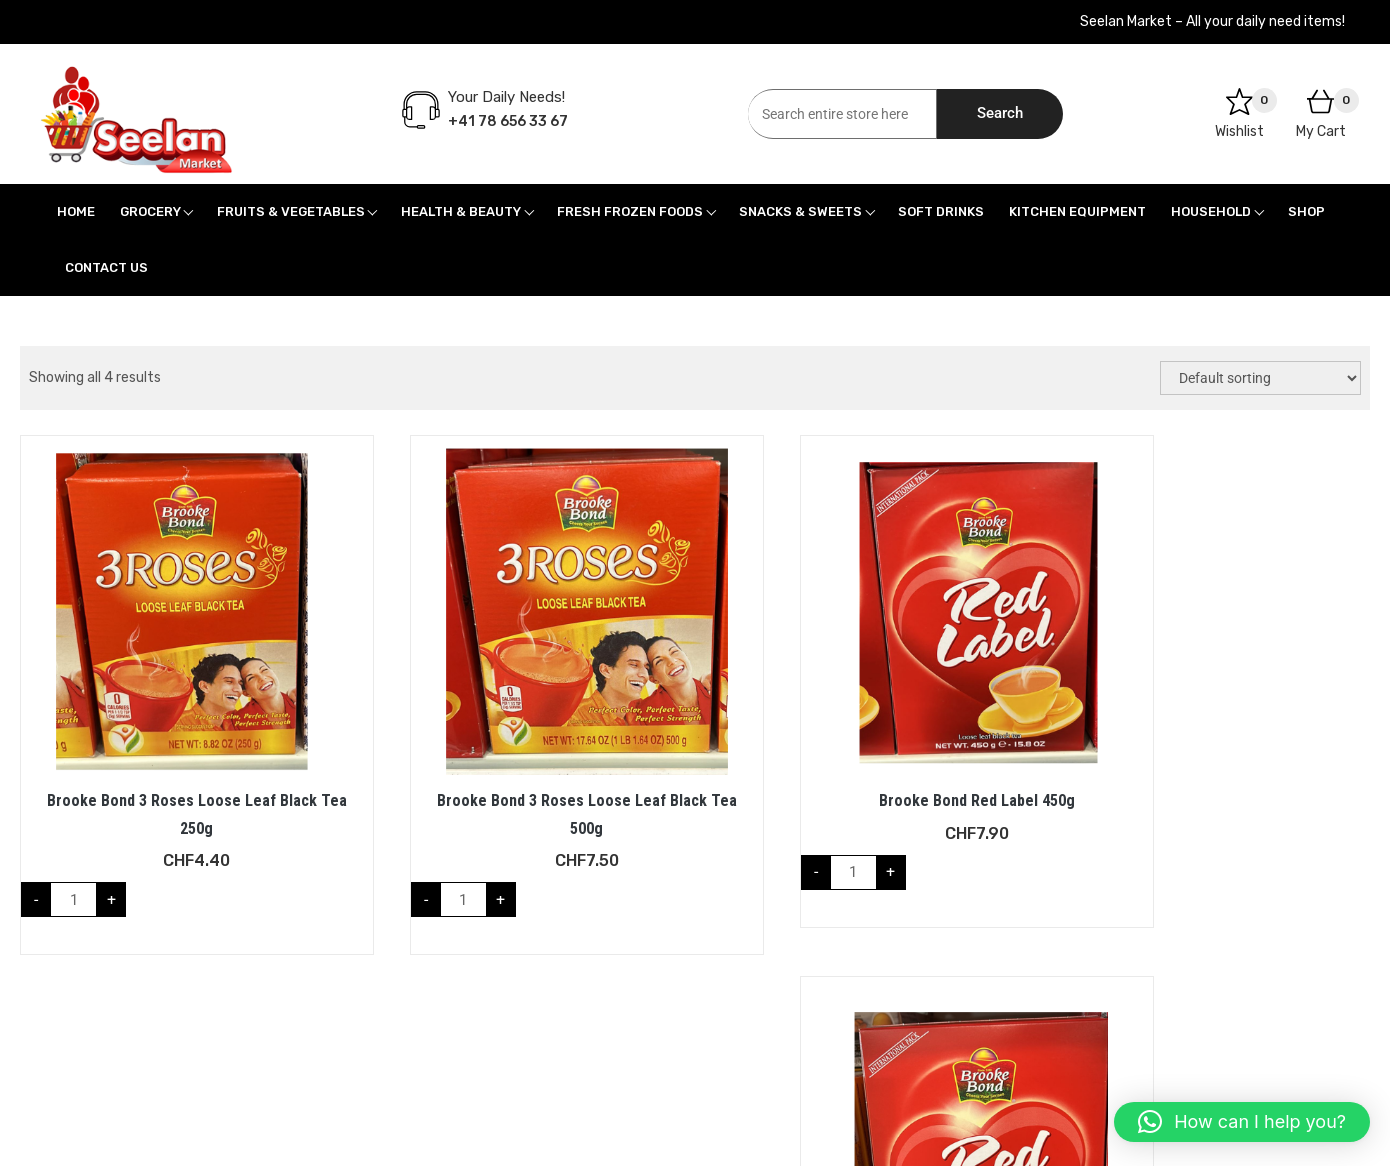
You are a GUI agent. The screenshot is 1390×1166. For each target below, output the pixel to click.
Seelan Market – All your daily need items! (1212, 21)
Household (1211, 211)
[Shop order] (1260, 378)
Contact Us (106, 267)
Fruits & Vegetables (291, 211)
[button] (1242, 1122)
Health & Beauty (461, 211)
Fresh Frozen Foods (630, 211)
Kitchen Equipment (1077, 211)
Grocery (150, 211)
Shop (1306, 211)
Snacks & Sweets (800, 211)
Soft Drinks (941, 211)
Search (1000, 113)
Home (76, 211)
